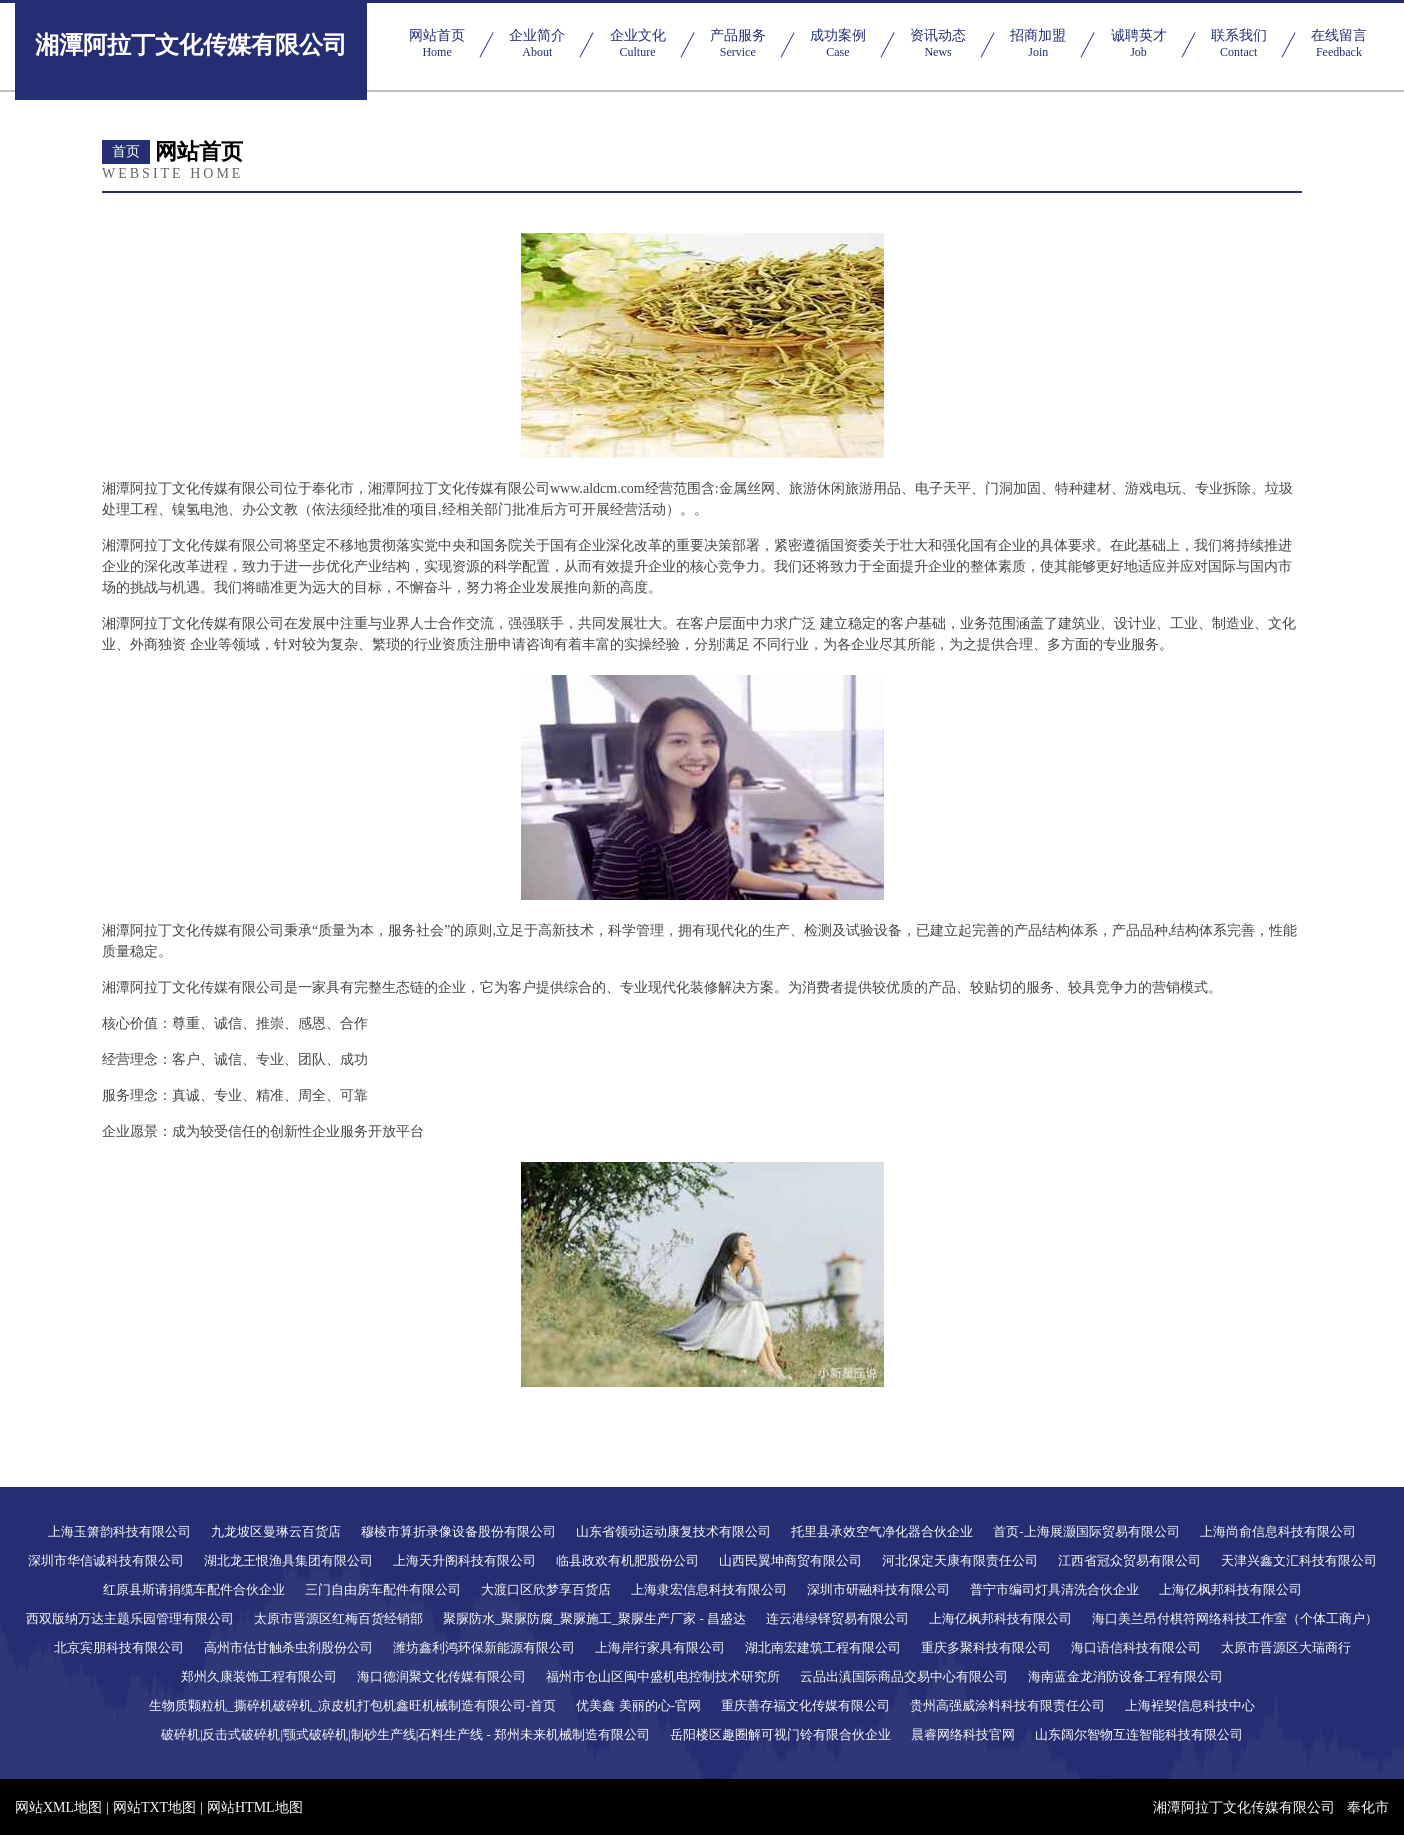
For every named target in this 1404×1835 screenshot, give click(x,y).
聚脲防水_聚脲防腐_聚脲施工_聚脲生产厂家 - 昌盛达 (594, 1618)
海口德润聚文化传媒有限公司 (441, 1676)
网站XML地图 (58, 1807)
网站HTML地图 (255, 1807)
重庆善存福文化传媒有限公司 (805, 1705)
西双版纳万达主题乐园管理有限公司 (130, 1618)
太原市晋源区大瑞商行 (1286, 1647)
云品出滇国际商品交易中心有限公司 (904, 1676)
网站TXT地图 (154, 1807)
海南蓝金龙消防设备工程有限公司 (1125, 1676)
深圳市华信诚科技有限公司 (106, 1560)
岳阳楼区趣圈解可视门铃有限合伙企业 (780, 1734)
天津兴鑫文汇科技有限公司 (1299, 1560)
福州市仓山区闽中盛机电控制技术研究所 (663, 1676)
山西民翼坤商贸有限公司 (790, 1560)
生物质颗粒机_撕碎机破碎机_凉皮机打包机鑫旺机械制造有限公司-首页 (352, 1705)
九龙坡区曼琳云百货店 (276, 1531)
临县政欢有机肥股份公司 (627, 1560)
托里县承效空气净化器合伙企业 (882, 1531)
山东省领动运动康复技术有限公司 (673, 1531)
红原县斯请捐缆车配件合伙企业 (194, 1589)
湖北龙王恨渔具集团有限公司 (288, 1560)
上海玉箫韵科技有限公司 (119, 1531)
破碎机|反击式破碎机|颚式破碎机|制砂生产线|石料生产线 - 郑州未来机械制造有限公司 (405, 1734)
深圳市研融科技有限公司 (878, 1589)
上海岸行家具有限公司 (660, 1647)
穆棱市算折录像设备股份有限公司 (458, 1531)
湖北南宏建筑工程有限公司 (823, 1647)
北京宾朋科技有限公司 (119, 1647)
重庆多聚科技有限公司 (986, 1647)
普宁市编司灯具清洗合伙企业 (1054, 1589)
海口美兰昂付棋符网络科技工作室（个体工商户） (1235, 1618)
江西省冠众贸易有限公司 (1129, 1560)
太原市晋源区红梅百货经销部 (338, 1618)
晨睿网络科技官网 (963, 1734)
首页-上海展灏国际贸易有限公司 (1086, 1531)
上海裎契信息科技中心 (1190, 1705)
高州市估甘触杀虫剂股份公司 (288, 1647)
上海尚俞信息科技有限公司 (1278, 1531)
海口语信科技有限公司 (1136, 1647)
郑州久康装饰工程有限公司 (259, 1676)
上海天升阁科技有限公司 (464, 1560)
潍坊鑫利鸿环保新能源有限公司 (484, 1647)
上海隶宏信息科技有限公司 (709, 1589)
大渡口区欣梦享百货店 (546, 1589)
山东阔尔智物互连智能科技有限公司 (1139, 1734)
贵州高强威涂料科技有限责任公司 (1007, 1705)
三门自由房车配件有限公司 (383, 1589)
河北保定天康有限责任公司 (960, 1560)
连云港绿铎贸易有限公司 (837, 1618)
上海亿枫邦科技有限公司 (1230, 1589)
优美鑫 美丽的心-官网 (638, 1705)
